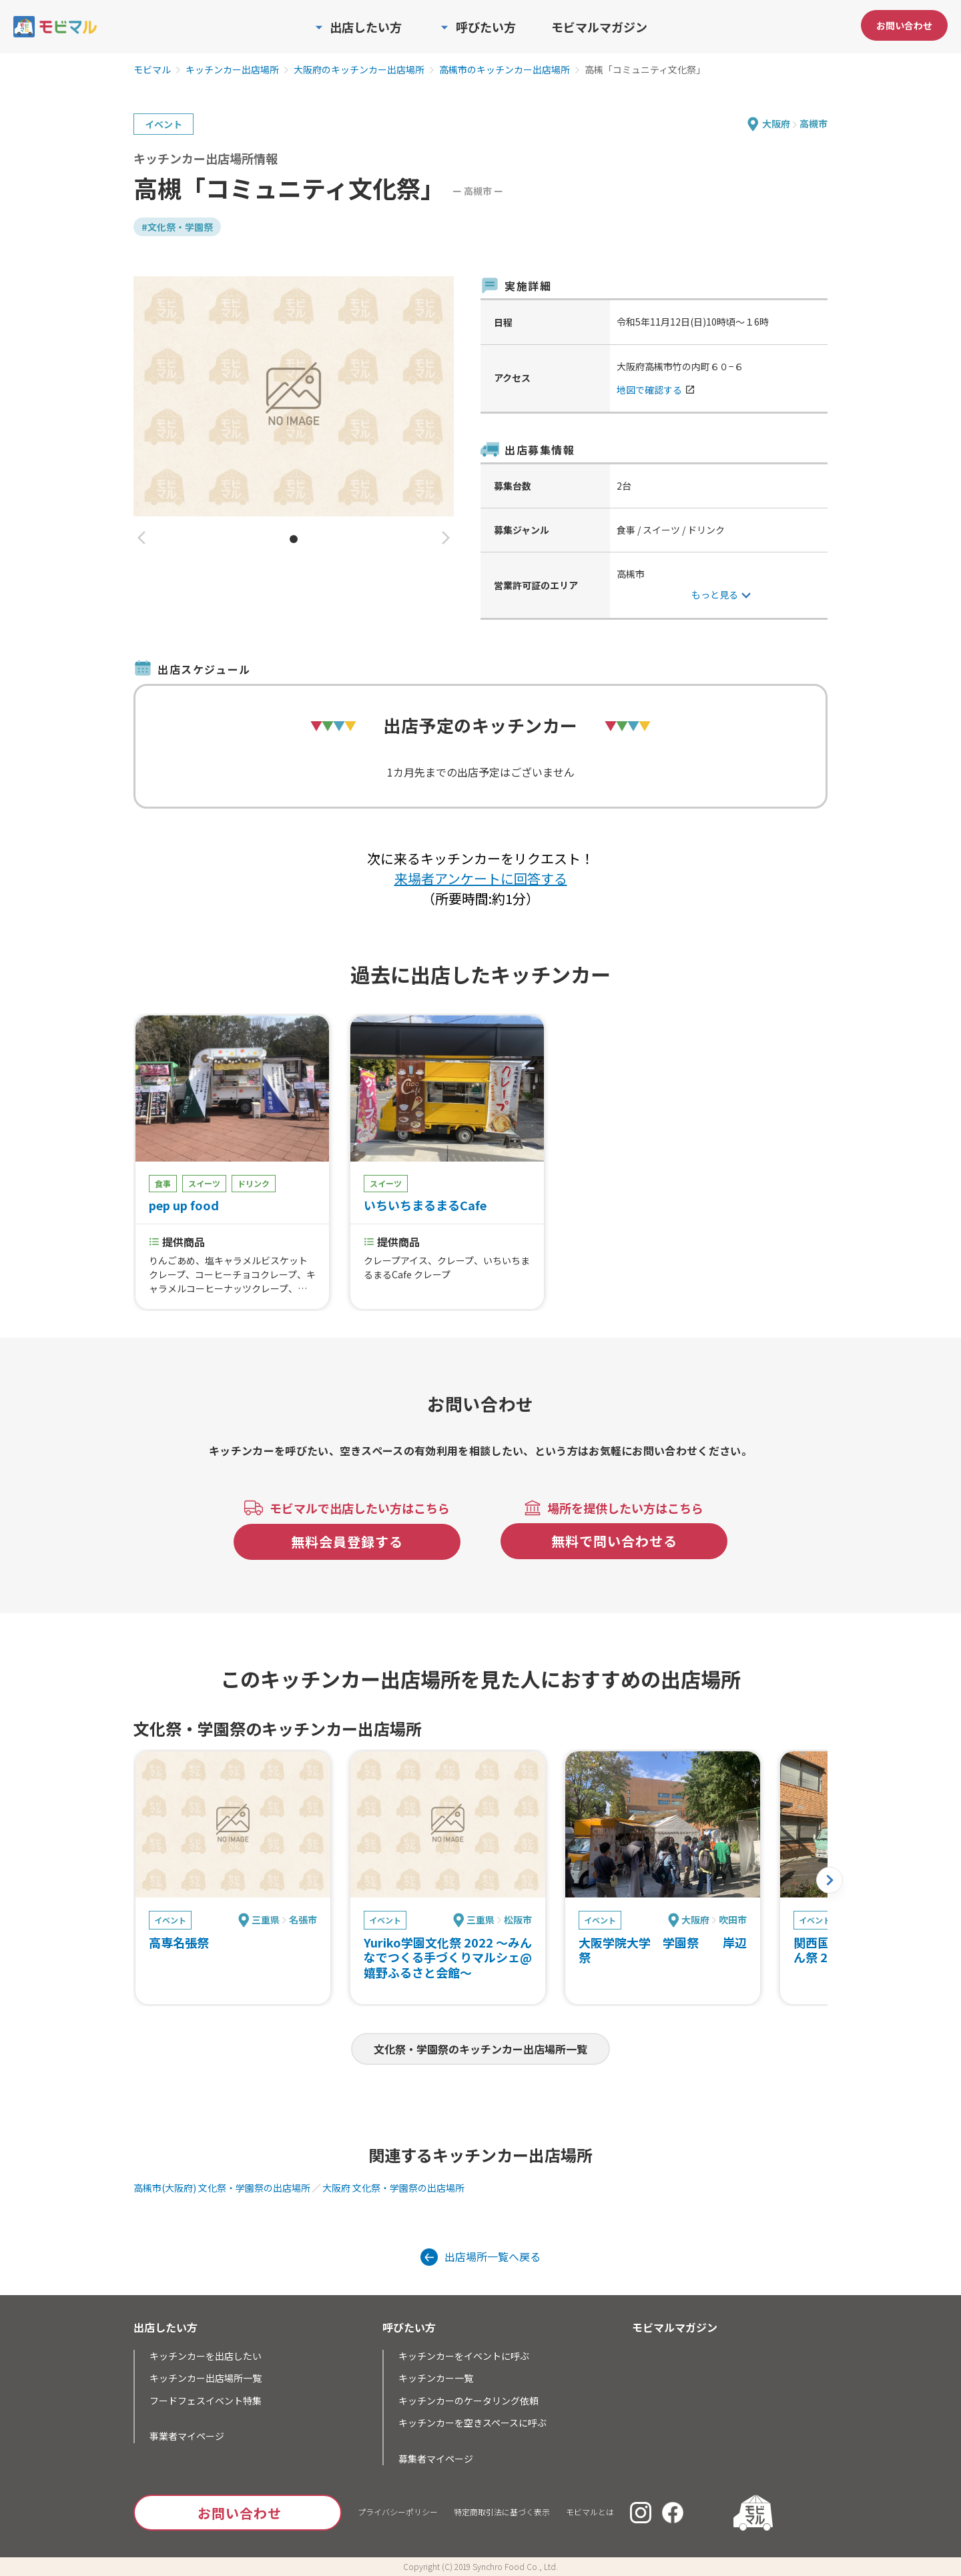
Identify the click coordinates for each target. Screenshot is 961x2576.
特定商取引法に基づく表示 (502, 2511)
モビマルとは (590, 2511)
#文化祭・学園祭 (177, 227)
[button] (141, 539)
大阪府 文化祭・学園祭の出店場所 (393, 2187)
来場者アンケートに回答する (480, 878)
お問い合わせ (904, 25)
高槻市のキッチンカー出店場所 (504, 70)
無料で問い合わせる (614, 1541)
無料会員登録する (347, 1541)
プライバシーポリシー (398, 2511)
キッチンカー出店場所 (232, 70)
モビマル (152, 70)
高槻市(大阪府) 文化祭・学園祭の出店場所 (221, 2187)
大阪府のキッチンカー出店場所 (359, 70)
